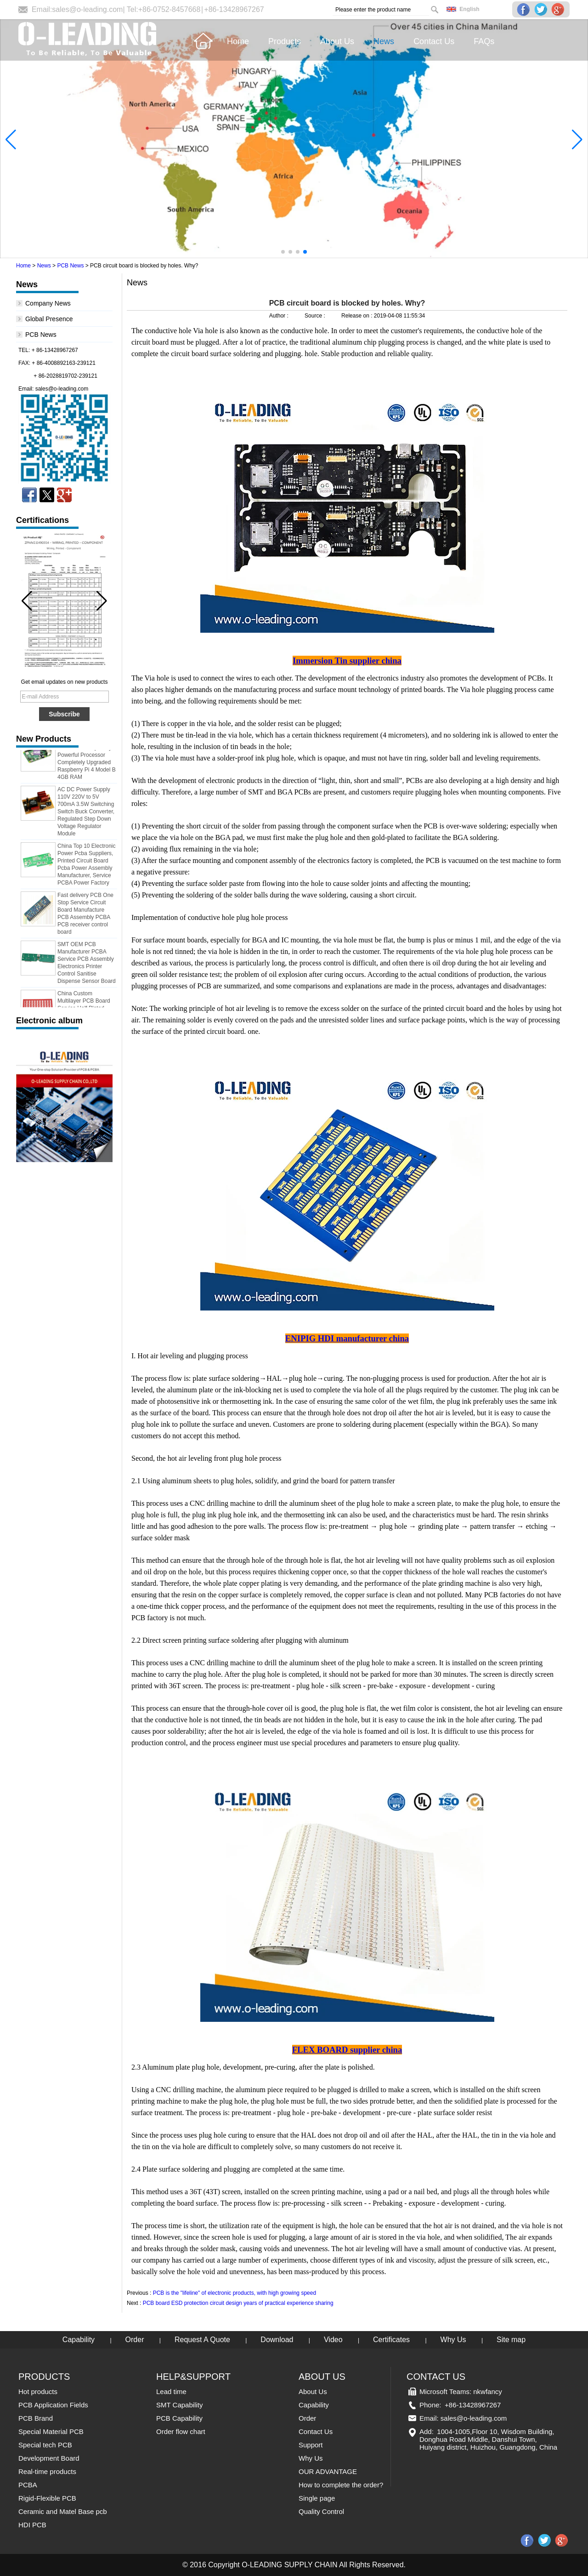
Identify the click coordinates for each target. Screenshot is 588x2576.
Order (134, 2339)
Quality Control (321, 2511)
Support (311, 2445)
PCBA (27, 2485)
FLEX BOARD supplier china (347, 2049)
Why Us (453, 2339)
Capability (78, 2339)
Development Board (48, 2458)
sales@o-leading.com (87, 9)
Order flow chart (180, 2431)
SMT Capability (179, 2405)
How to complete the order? (341, 2485)
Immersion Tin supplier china (347, 660)
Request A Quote (202, 2339)
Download (276, 2339)
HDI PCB (32, 2525)
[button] (283, 252)
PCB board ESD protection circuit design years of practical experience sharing (238, 2303)
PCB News (70, 265)
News (44, 265)
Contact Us (316, 2431)
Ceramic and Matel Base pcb (62, 2511)
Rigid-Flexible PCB (47, 2498)
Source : (316, 315)
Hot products (37, 2391)
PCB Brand (35, 2418)
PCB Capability (179, 2418)
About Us (313, 2391)
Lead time (171, 2391)
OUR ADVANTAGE (328, 2471)
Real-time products (47, 2471)
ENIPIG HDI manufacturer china (347, 1338)
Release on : (357, 315)
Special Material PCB (51, 2431)
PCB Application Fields (53, 2405)
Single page (317, 2498)
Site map (511, 2339)
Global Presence (49, 319)
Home (23, 265)
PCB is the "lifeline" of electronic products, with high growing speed (234, 2293)
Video (333, 2339)
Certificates (391, 2339)
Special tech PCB (45, 2445)
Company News (48, 303)
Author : (279, 315)
